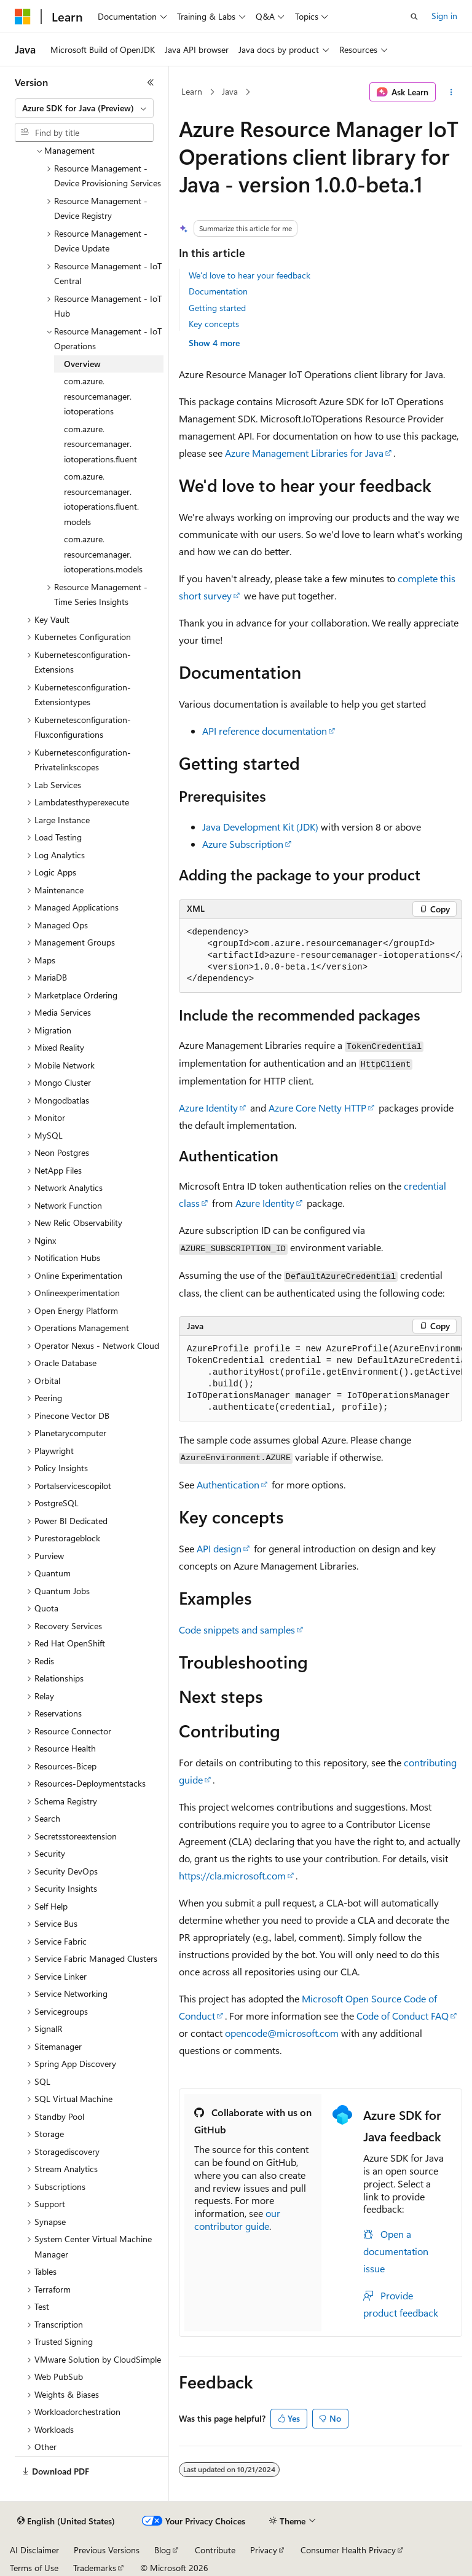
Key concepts (214, 324)
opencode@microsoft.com (282, 2032)
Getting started (217, 308)
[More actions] (451, 92)
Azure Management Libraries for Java (304, 452)
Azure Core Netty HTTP (317, 1107)
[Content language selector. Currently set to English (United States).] (66, 2521)
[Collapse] (150, 82)
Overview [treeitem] (82, 363)
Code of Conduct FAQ (402, 2015)
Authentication (228, 1484)
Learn (191, 91)
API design (219, 1548)
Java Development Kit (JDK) (260, 826)
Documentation (218, 291)
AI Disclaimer (34, 2550)
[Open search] (414, 17)
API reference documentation (264, 730)
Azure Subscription (242, 843)
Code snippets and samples (237, 1629)
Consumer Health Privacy (348, 2550)
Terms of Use (34, 2568)
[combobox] (84, 108)
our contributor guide (237, 2219)
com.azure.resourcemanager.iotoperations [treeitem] (98, 396)
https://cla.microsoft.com (232, 1875)
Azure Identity (208, 1107)
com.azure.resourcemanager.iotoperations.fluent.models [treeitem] (101, 498)
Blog (162, 2550)
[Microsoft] (23, 17)
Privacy (263, 2550)
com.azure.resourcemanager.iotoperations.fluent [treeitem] (100, 444)
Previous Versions (107, 2550)
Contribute (215, 2550)
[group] (320, 956)
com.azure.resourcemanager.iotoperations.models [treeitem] (103, 554)
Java (230, 91)
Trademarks (94, 2568)
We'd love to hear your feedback (249, 275)
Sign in (444, 16)
